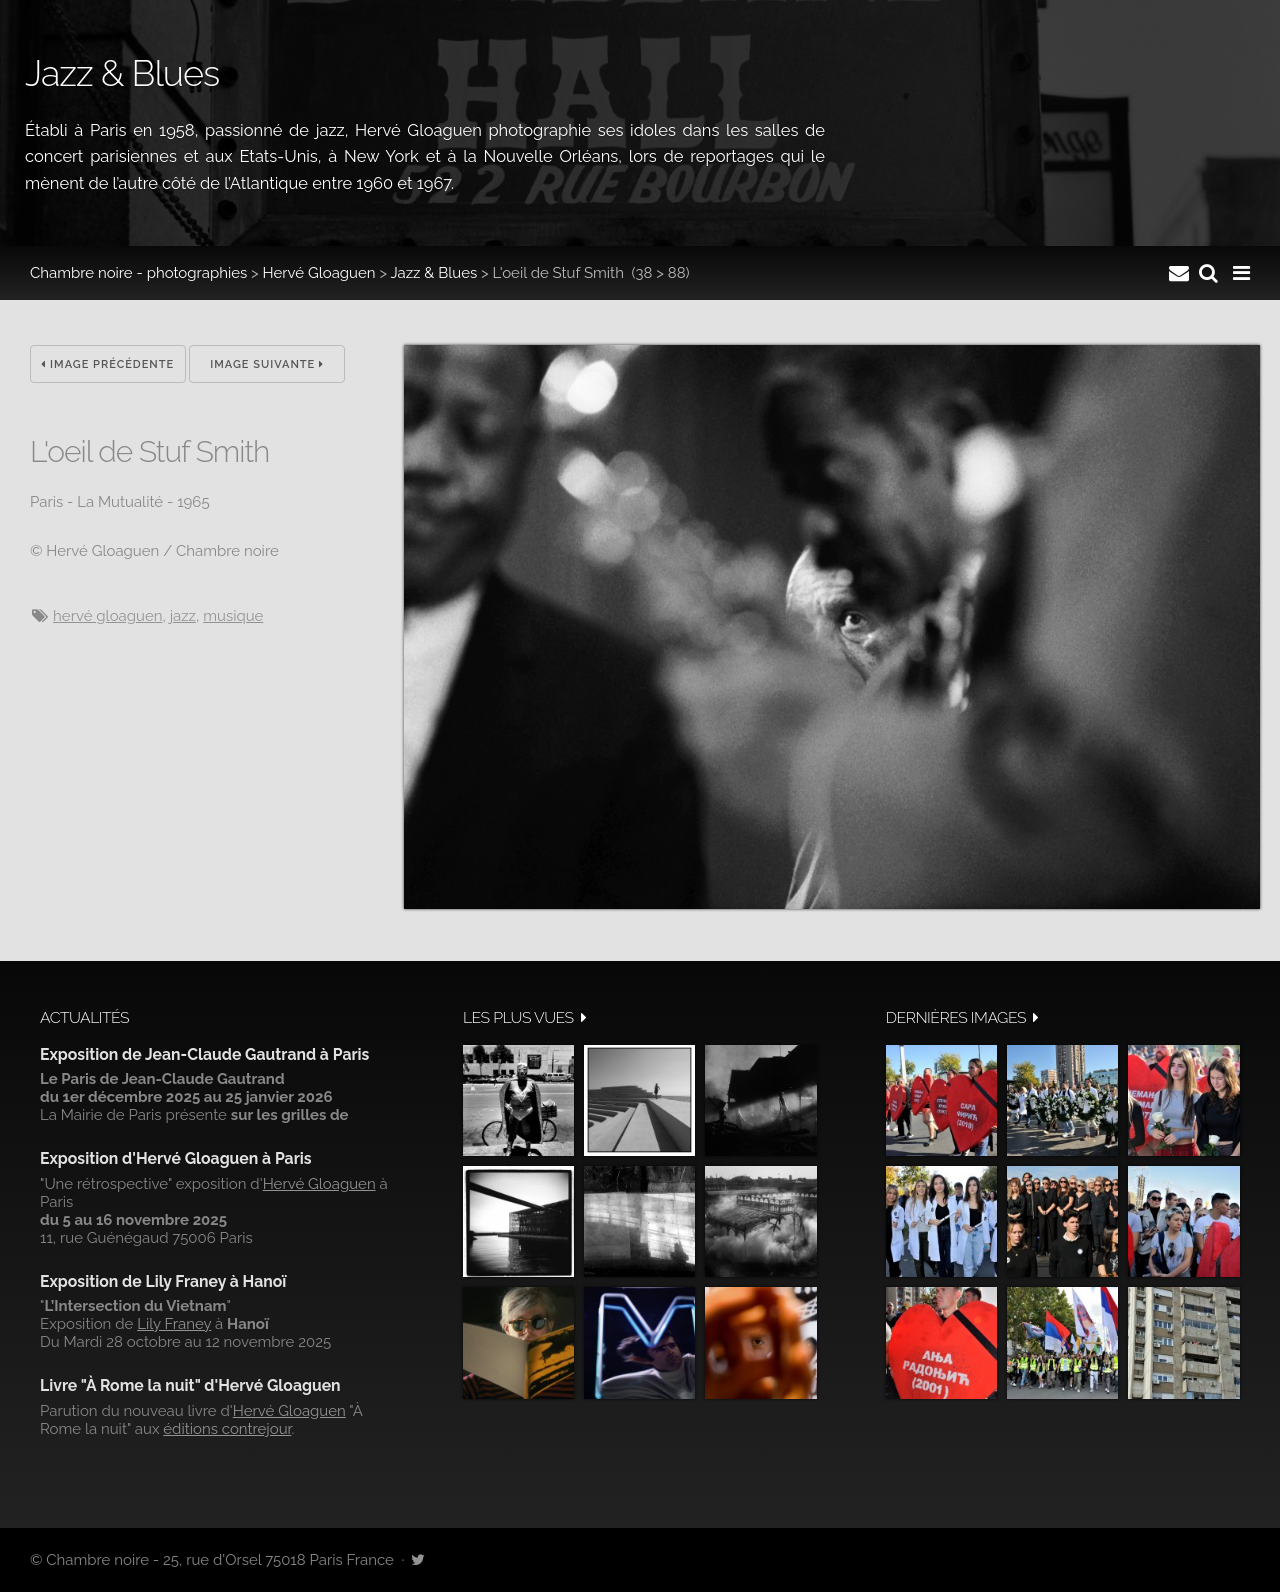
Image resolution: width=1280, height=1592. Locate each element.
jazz (183, 616)
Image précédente (107, 364)
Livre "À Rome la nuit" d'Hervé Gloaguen (190, 1385)
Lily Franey (174, 1324)
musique (233, 616)
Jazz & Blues (433, 273)
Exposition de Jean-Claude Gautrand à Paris (204, 1054)
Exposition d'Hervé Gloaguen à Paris (176, 1158)
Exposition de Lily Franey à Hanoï (163, 1281)
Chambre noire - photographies (138, 273)
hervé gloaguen (107, 616)
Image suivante (267, 364)
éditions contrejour (227, 1429)
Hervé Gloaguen (319, 273)
